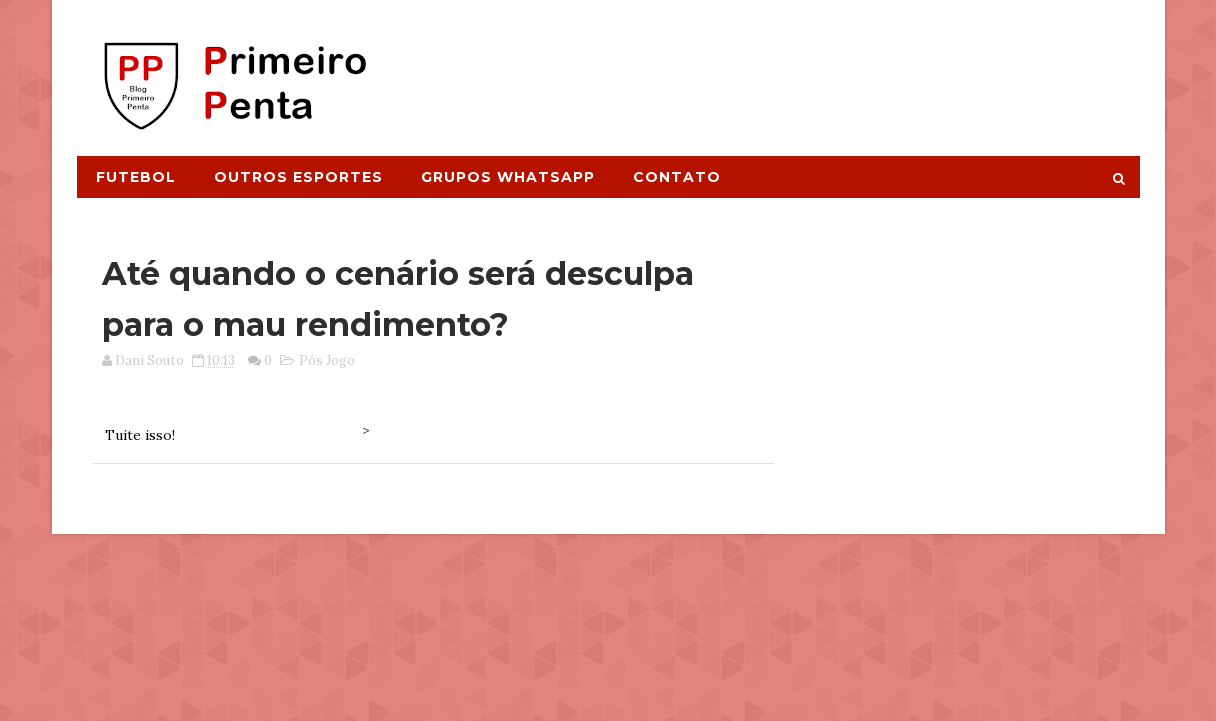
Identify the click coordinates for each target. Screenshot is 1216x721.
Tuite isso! (140, 435)
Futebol (136, 177)
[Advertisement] (774, 67)
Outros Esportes (298, 177)
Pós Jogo (327, 360)
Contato (677, 177)
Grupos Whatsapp (508, 177)
